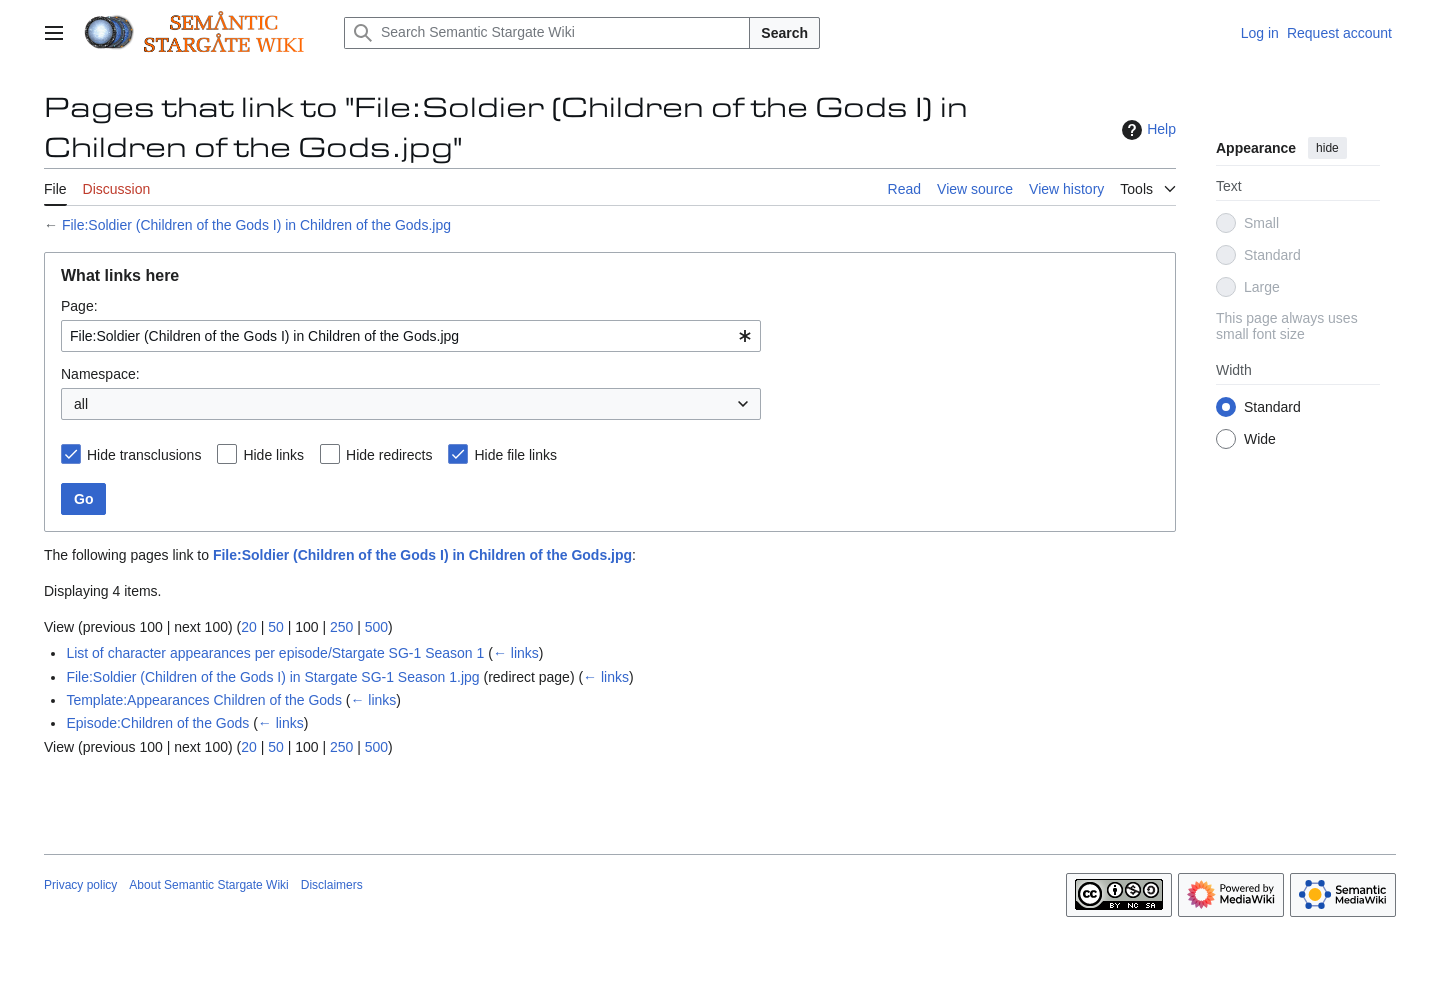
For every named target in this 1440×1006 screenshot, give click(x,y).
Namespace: (100, 374)
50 (276, 627)
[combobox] (411, 336)
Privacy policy (80, 885)
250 (341, 627)
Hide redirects (389, 455)
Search (784, 33)
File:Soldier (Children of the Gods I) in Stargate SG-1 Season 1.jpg (272, 677)
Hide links (273, 455)
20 (249, 627)
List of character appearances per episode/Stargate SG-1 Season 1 (275, 653)
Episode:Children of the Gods (157, 723)
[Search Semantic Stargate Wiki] (547, 33)
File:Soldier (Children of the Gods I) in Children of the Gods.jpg (256, 225)
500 (376, 627)
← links (516, 653)
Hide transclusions (144, 455)
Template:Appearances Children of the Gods (204, 700)
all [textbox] (81, 404)
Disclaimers (332, 885)
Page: (79, 306)
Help (1146, 130)
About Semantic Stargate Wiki (208, 885)
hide (1327, 148)
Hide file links (515, 455)
